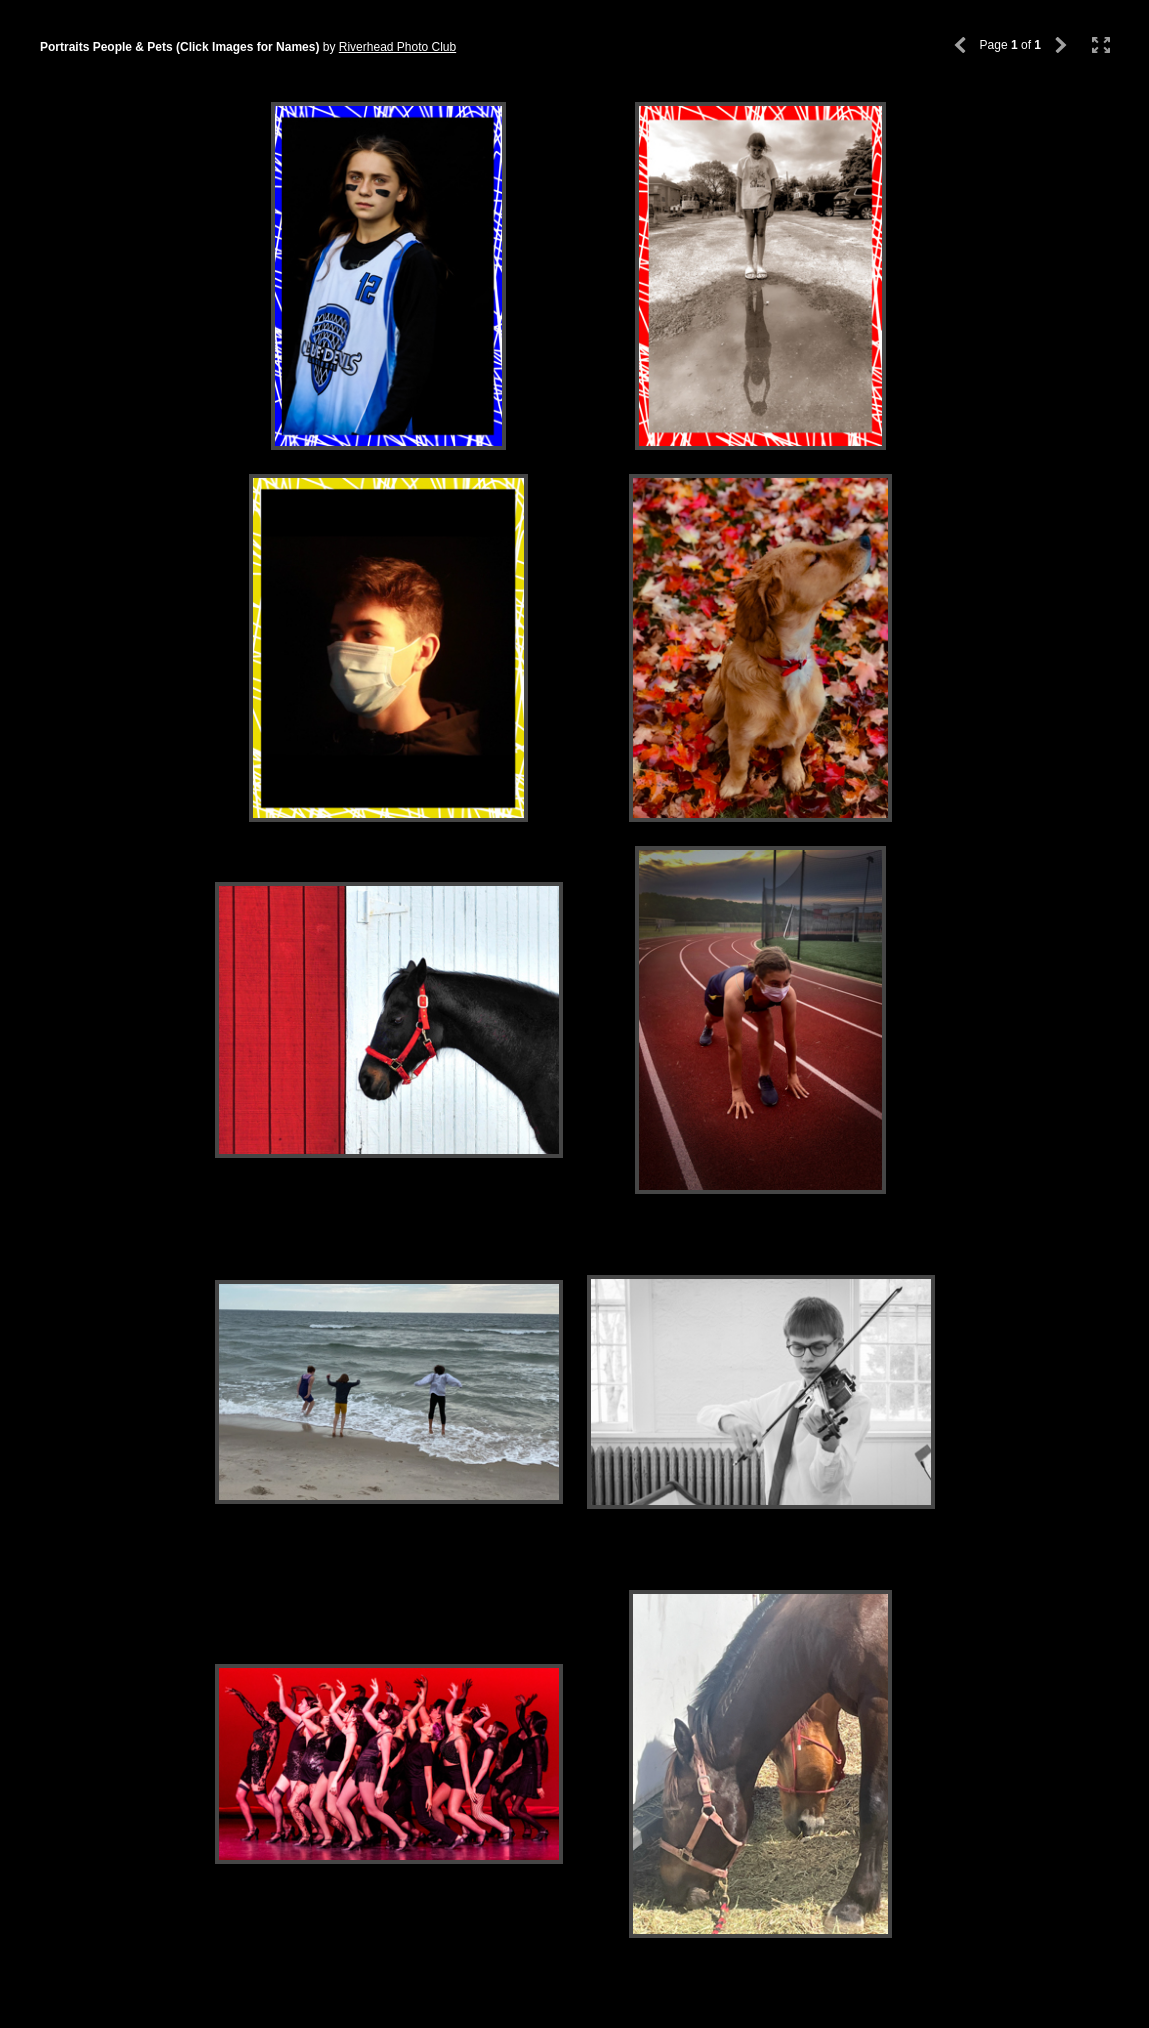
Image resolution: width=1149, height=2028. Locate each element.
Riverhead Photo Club (397, 47)
